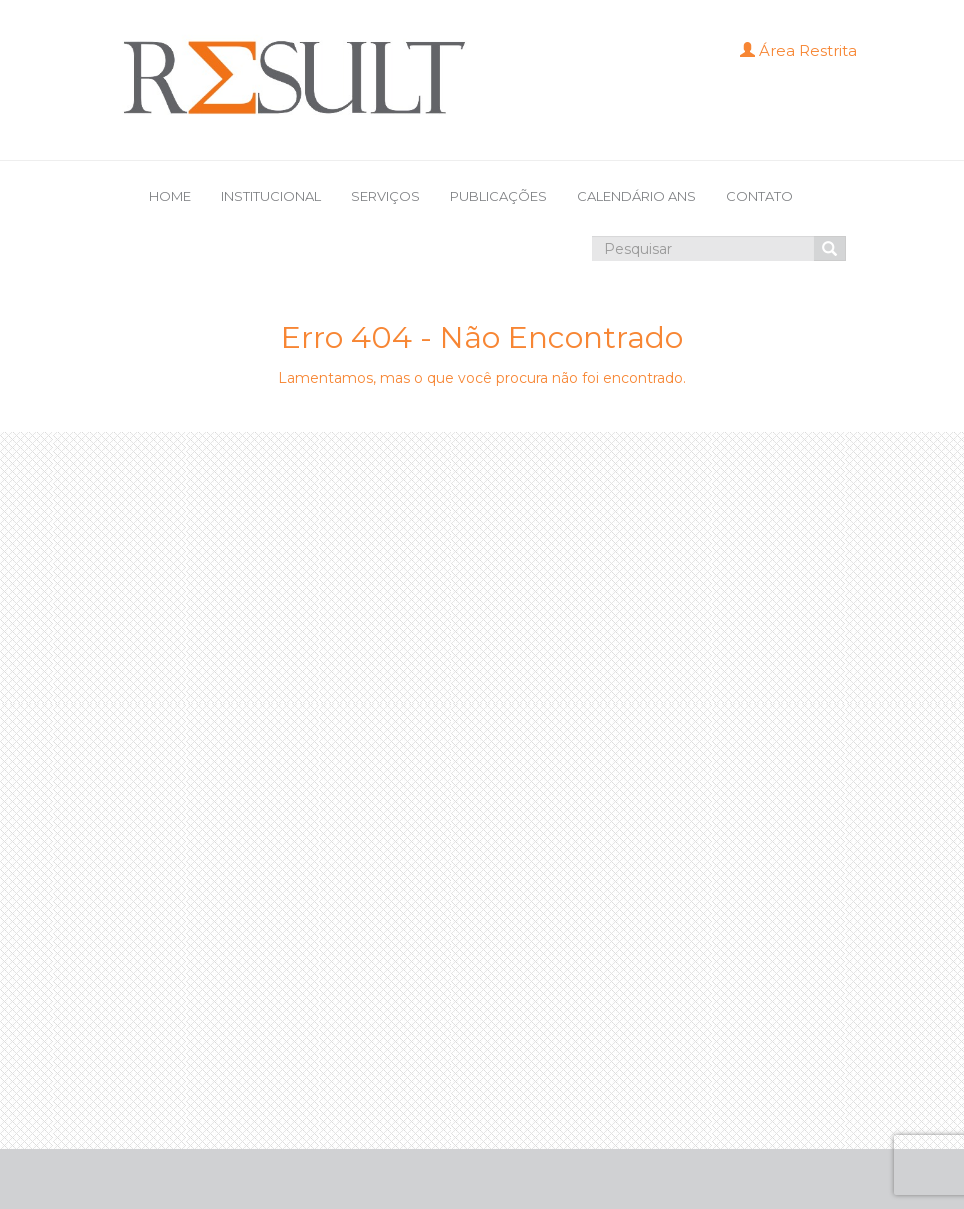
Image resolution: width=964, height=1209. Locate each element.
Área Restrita (798, 50)
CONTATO (759, 196)
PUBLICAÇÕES (498, 196)
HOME (170, 196)
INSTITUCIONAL (271, 196)
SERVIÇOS (385, 196)
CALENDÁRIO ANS (636, 196)
